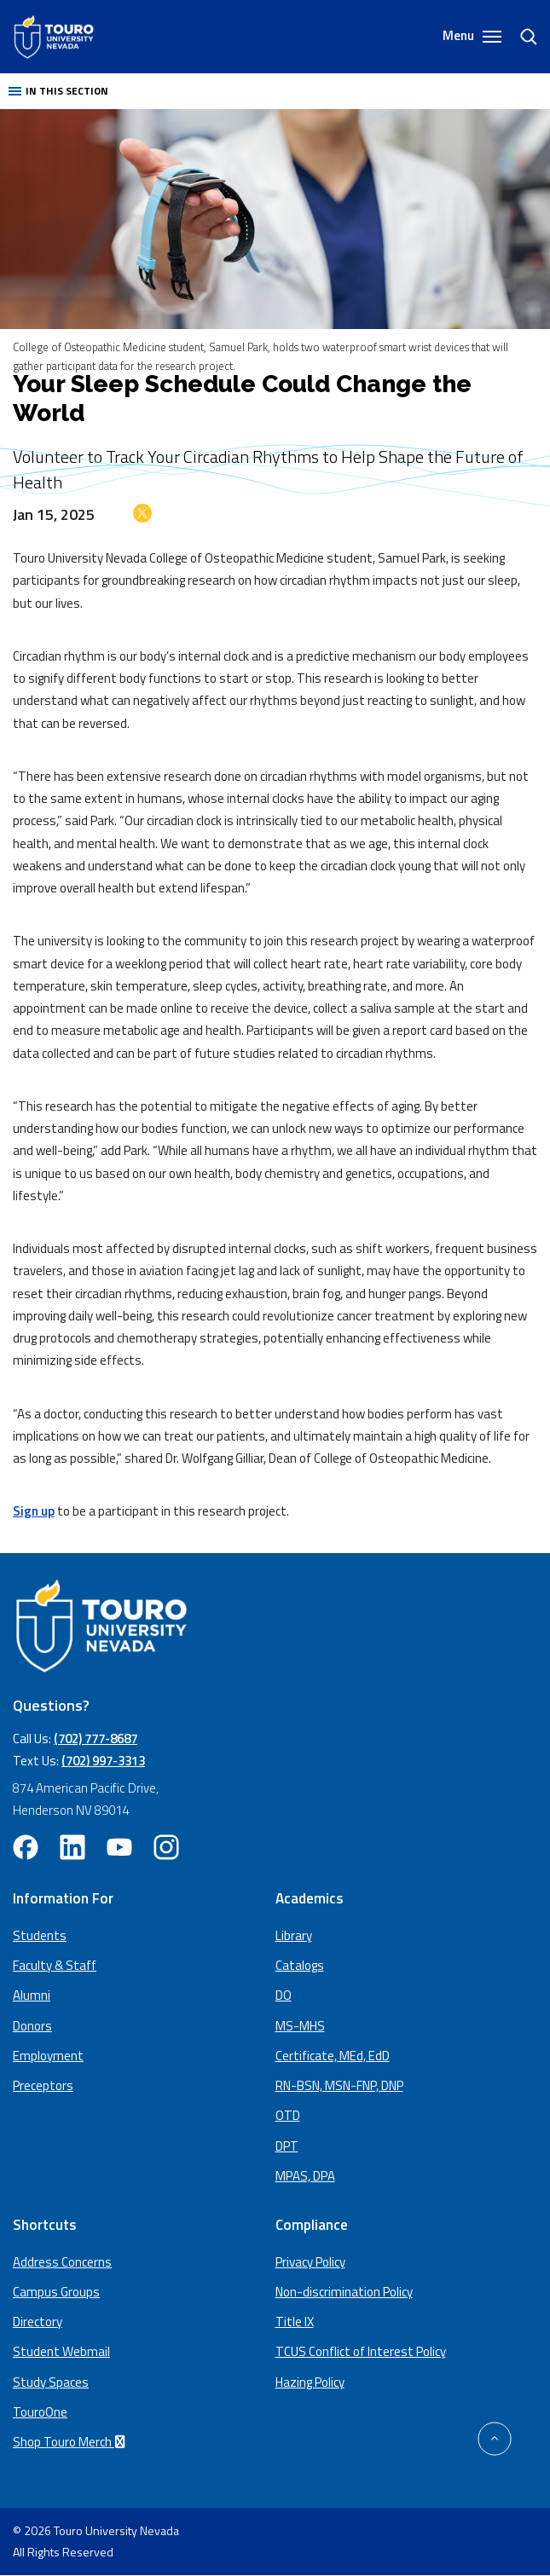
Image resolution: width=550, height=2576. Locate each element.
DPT (286, 2146)
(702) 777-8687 (95, 1738)
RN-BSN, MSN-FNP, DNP (339, 2085)
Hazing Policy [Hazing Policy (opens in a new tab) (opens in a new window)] (309, 2382)
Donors (32, 2026)
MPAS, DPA (305, 2176)
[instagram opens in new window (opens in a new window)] (166, 1847)
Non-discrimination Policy (344, 2292)
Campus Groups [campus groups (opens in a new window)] (56, 2292)
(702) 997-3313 (103, 1760)
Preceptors (43, 2085)
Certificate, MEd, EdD (332, 2055)
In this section (58, 91)
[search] (522, 37)
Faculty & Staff (54, 1965)
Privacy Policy (310, 2262)
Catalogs (299, 1965)
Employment (48, 2055)
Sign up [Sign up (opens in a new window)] (34, 1511)
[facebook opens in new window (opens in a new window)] (25, 1847)
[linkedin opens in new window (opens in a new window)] (72, 1847)
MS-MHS (300, 2026)
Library (293, 1935)
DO (283, 1995)
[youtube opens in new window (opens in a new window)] (119, 1847)
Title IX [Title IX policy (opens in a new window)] (294, 2321)
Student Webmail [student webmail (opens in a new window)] (61, 2351)
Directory (37, 2321)
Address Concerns (62, 2262)
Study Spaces (51, 2382)
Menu (472, 36)
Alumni (31, 1995)
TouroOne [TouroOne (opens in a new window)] (40, 2412)
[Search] (520, 37)
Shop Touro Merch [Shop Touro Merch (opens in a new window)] (71, 2442)
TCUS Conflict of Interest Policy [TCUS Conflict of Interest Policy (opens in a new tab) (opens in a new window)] (360, 2351)
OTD (287, 2115)
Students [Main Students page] (40, 1935)
